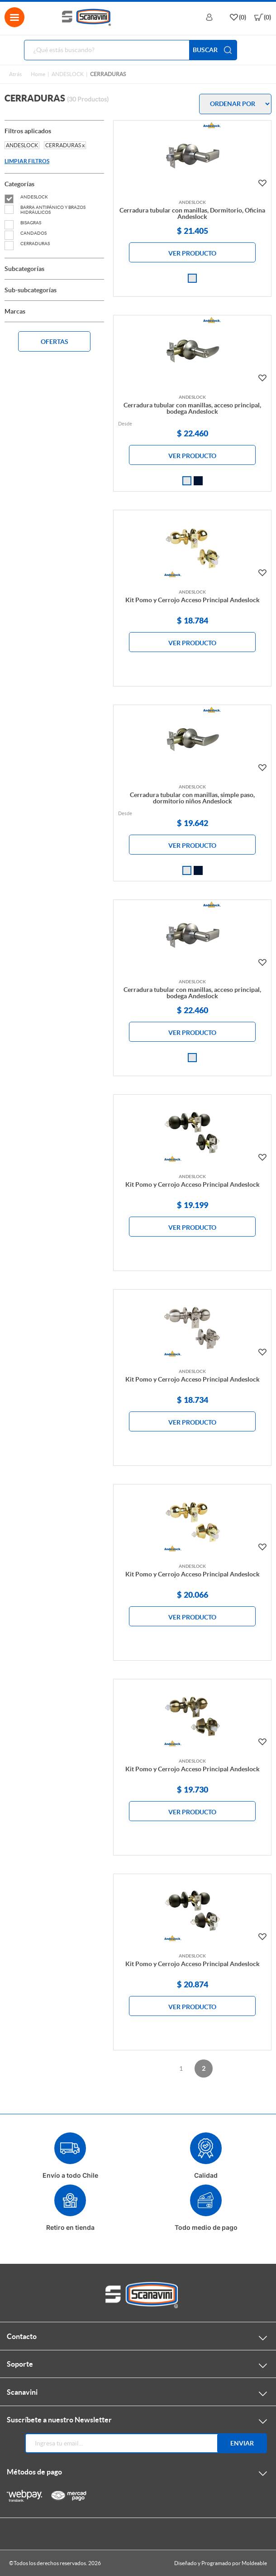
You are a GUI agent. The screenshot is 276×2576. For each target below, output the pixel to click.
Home (38, 74)
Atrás (15, 74)
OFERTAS (54, 341)
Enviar (242, 2443)
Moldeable (254, 2563)
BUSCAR (213, 50)
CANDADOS (26, 233)
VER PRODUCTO (192, 253)
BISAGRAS (23, 222)
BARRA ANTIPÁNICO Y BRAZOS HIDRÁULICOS (45, 210)
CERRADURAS (27, 243)
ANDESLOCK (68, 74)
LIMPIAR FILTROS (27, 161)
